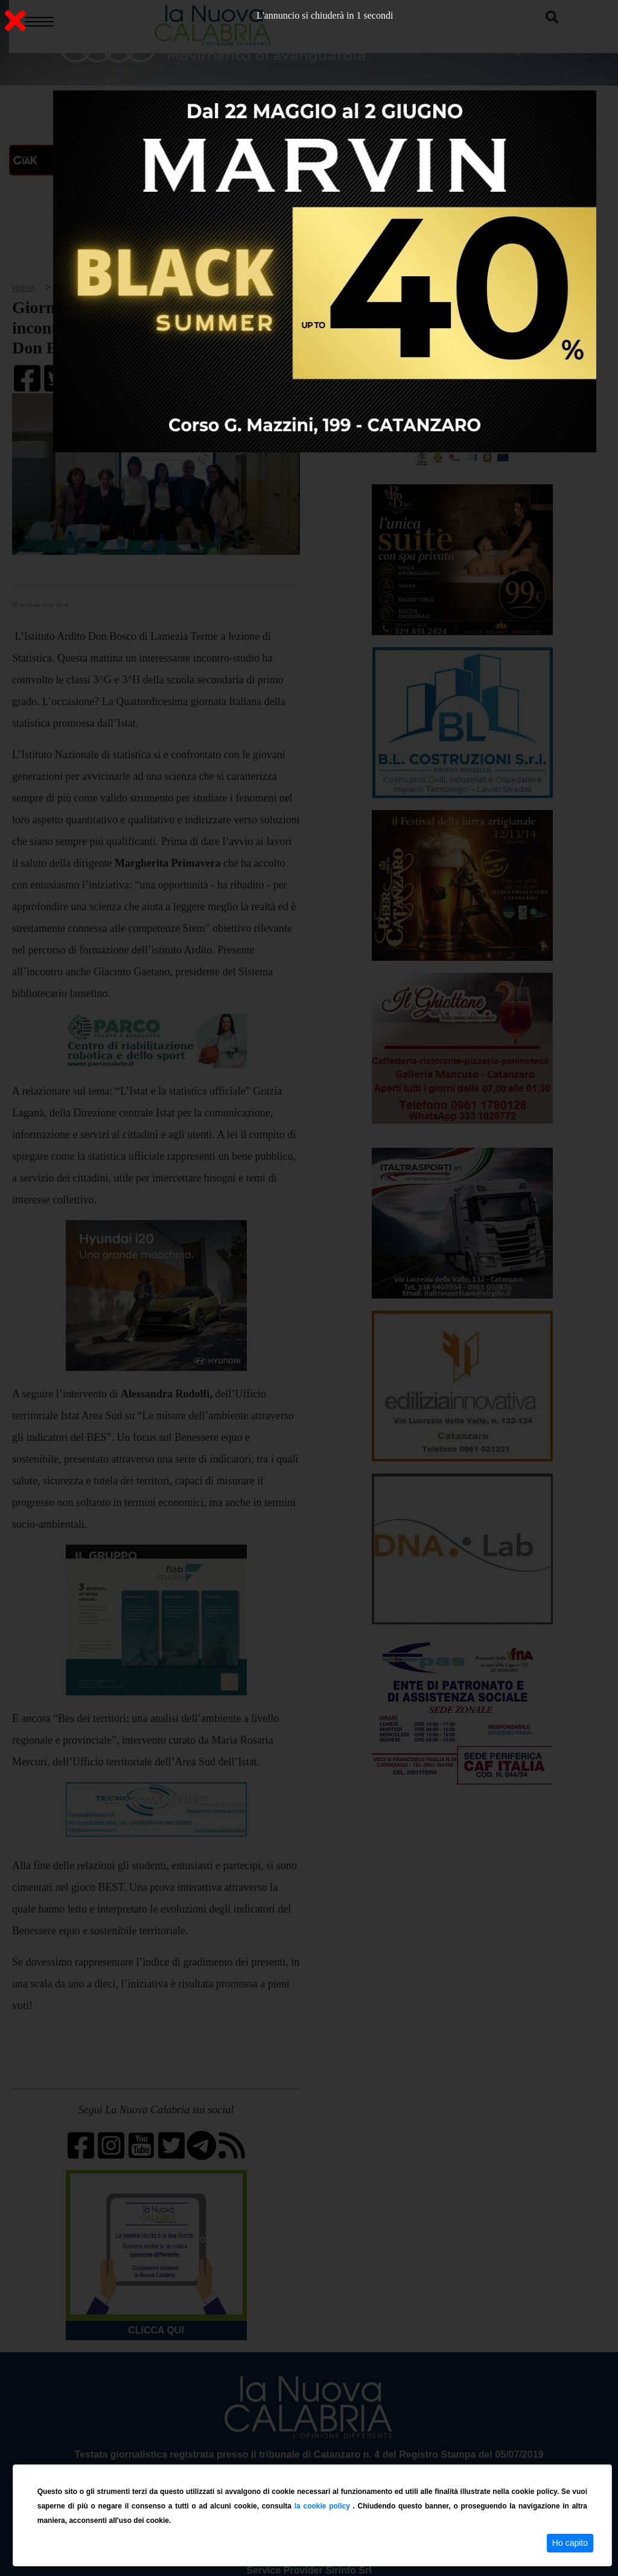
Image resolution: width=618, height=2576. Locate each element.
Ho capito (570, 2543)
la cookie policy (324, 2506)
